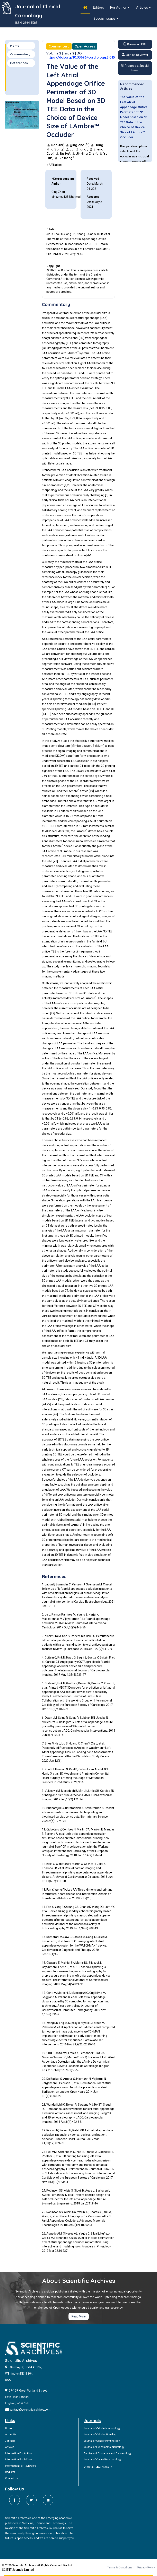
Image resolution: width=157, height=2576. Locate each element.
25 (48, 1404)
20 (67, 831)
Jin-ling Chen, (85, 153)
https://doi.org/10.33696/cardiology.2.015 (80, 57)
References (19, 63)
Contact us (11, 2478)
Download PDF (135, 44)
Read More (79, 2316)
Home (14, 45)
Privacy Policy (146, 2567)
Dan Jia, (55, 145)
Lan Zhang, (77, 149)
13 (93, 704)
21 (55, 861)
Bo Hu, (63, 153)
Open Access (85, 46)
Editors (98, 7)
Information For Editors (18, 2459)
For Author (120, 7)
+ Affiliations (54, 164)
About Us (10, 2434)
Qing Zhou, (77, 145)
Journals (10, 2440)
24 (44, 1404)
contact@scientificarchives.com (29, 2409)
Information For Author (18, 2453)
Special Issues (106, 18)
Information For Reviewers (20, 2465)
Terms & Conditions (119, 2567)
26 (55, 1414)
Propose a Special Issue (135, 68)
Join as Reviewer (135, 55)
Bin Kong (64, 158)
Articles (143, 7)
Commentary (20, 54)
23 (60, 1399)
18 (48, 714)
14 (44, 714)
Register (10, 2471)
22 (52, 1013)
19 (91, 791)
